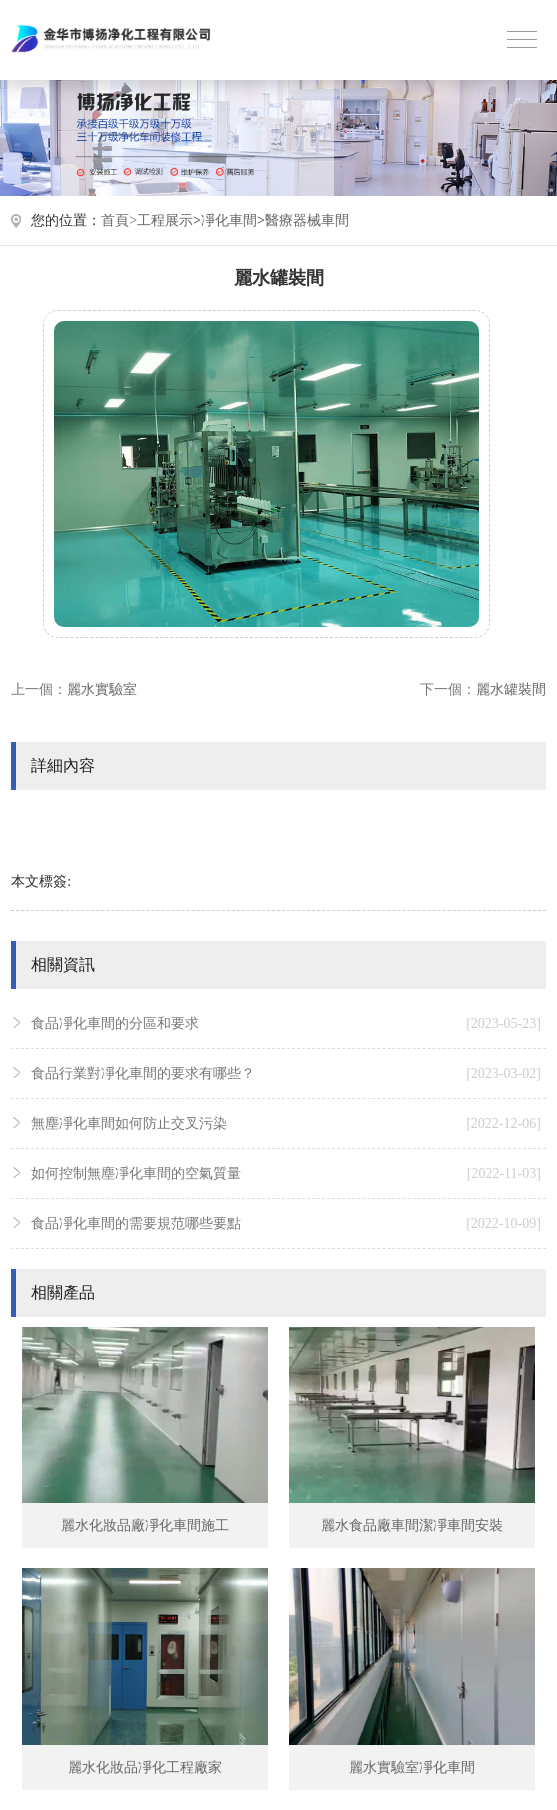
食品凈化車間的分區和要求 (286, 1024)
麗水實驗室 (102, 689)
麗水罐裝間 (511, 689)
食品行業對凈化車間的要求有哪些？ (286, 1074)
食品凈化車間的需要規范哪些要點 (286, 1224)
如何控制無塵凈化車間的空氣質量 (286, 1174)
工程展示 (165, 220)
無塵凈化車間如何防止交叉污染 (286, 1124)
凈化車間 (229, 220)
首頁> (119, 220)
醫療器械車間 (307, 220)
